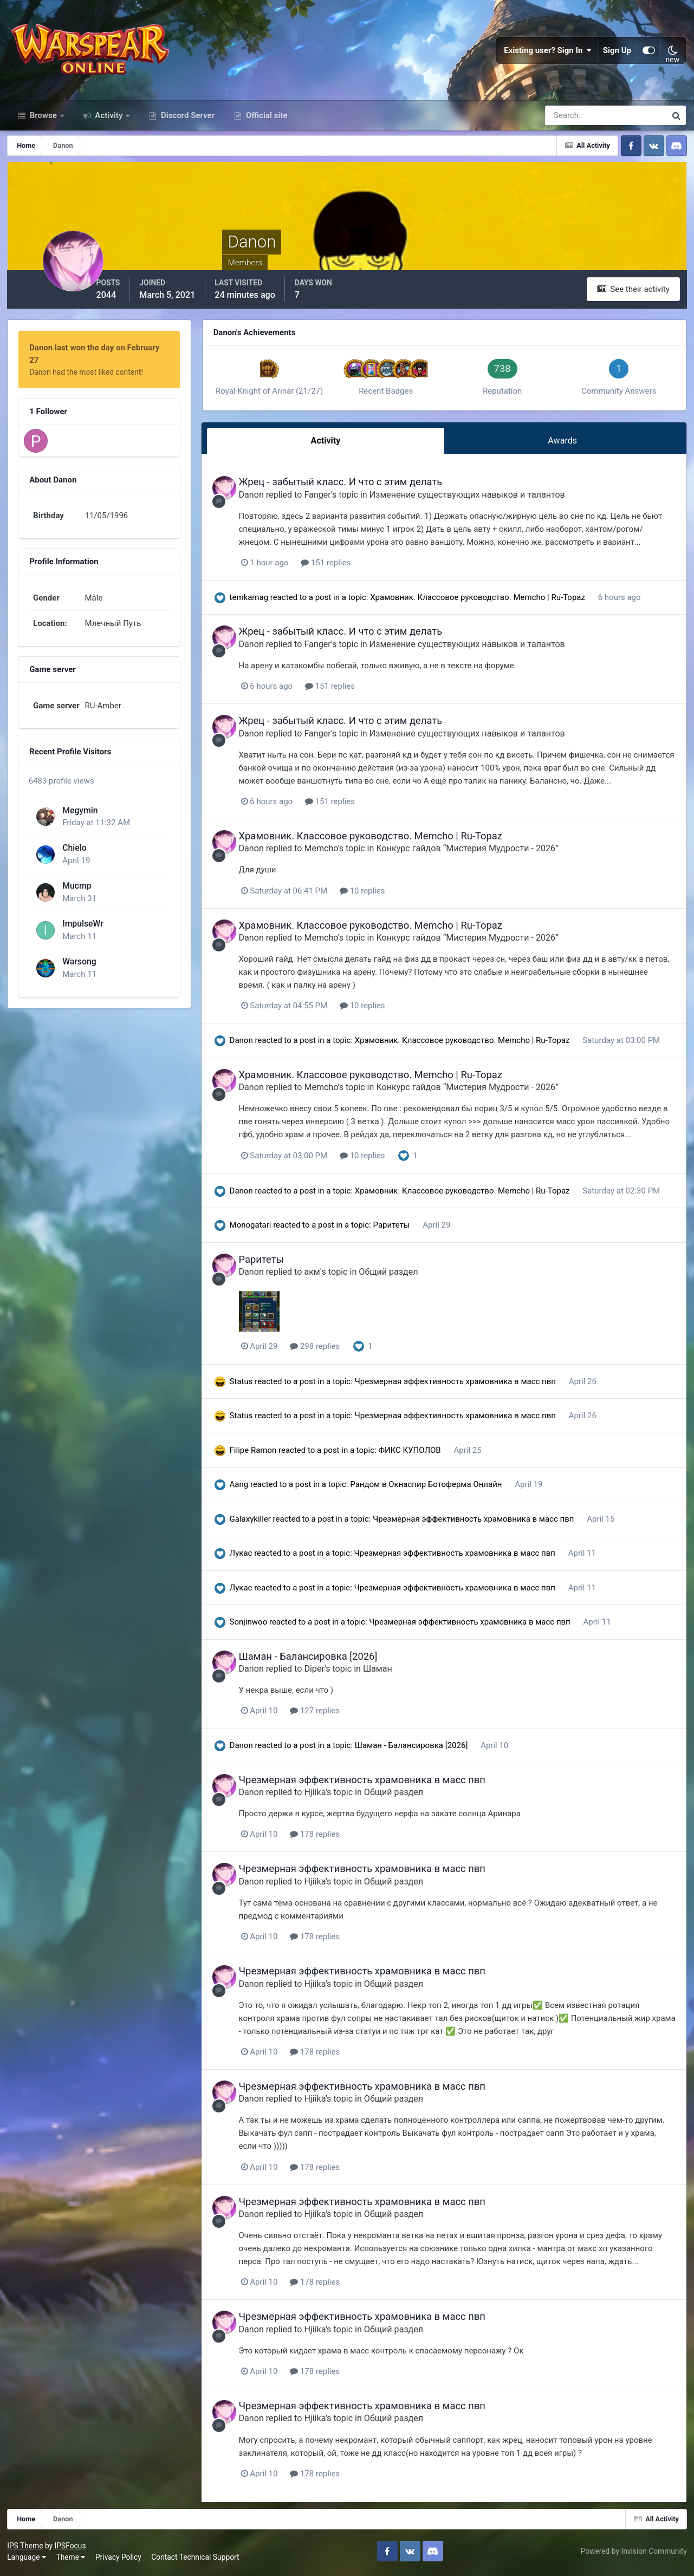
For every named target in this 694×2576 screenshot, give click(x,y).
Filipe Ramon (261, 1455)
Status (249, 1386)
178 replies (327, 1839)
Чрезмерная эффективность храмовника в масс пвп (464, 1386)
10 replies (374, 896)
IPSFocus (71, 2548)
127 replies (327, 1715)
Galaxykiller (258, 1524)
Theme (71, 2559)
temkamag (257, 603)
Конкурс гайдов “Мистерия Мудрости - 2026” (479, 854)
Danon (263, 500)
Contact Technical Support (196, 2559)
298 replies (327, 1351)
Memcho (333, 854)
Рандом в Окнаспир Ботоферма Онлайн (436, 1489)
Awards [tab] (564, 447)
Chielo (74, 848)
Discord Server (187, 123)
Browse (43, 123)
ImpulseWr (82, 924)
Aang (247, 1489)
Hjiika (327, 1797)
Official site (265, 123)
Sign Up (617, 54)
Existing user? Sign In (548, 54)
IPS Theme (26, 2548)
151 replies (338, 568)
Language (27, 2559)
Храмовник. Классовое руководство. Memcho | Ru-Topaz (487, 603)
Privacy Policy (119, 2559)
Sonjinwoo (257, 1627)
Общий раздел (400, 1276)
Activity (109, 123)
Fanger (329, 500)
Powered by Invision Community (633, 2553)
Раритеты (400, 1230)
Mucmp (76, 886)
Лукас (249, 1558)
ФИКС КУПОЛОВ (419, 1455)
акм (324, 1276)
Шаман (389, 1673)
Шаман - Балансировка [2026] (320, 1661)
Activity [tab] (332, 447)
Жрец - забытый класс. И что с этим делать (353, 488)
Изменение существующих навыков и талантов (479, 500)
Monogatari (259, 1230)
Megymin (79, 810)
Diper (326, 1673)
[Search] (568, 123)
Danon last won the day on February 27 (101, 355)
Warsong (78, 962)
